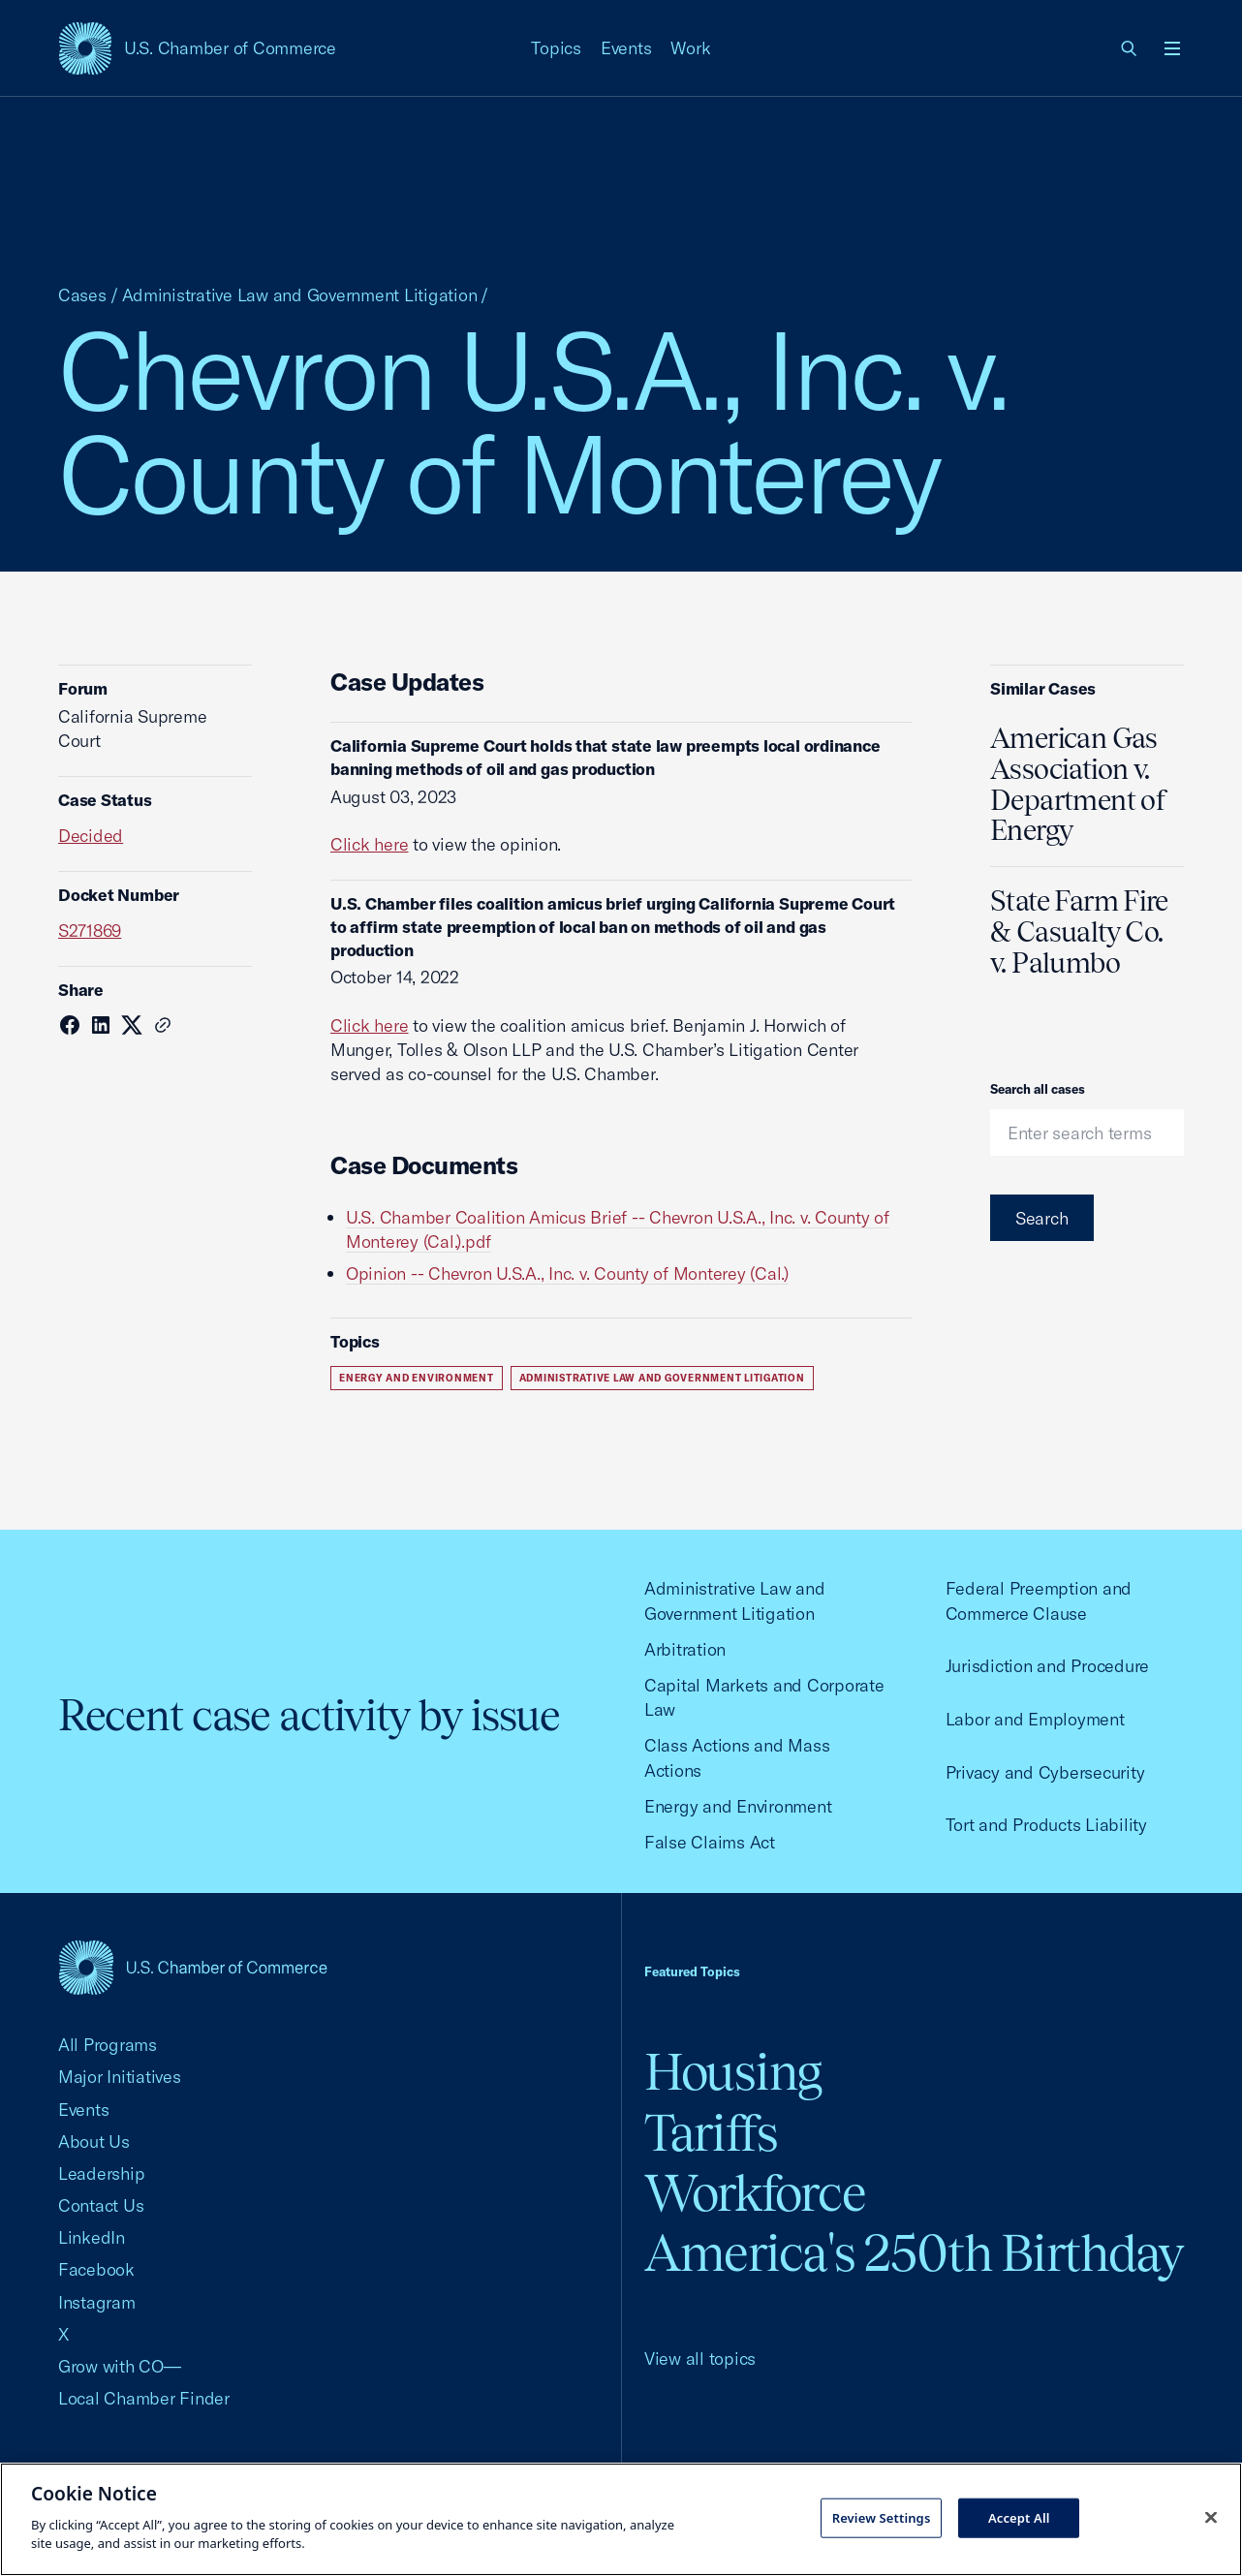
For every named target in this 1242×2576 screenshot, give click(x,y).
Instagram (97, 2302)
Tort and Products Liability (1046, 1825)
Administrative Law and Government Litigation (300, 295)
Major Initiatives (119, 2076)
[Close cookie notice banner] (1211, 2517)
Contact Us (100, 2205)
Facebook (96, 2269)
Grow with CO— (119, 2366)
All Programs (107, 2044)
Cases (82, 295)
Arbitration (685, 1649)
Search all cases (1037, 1089)
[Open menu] (1172, 48)
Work (690, 48)
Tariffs (711, 2132)
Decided (90, 835)
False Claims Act (709, 1842)
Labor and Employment (1035, 1719)
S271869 (89, 930)
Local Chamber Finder (144, 2398)
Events (626, 48)
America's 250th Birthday (914, 2252)
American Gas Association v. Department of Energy (1078, 785)
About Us (94, 2141)
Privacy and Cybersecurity (1045, 1772)
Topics (556, 48)
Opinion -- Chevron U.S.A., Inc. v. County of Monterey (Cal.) (567, 1273)
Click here (369, 844)
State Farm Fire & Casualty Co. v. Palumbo (1079, 932)
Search (1042, 1218)
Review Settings (881, 2517)
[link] (1129, 48)
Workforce (754, 2192)
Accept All (1019, 2517)
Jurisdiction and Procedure (1047, 1666)
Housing (733, 2071)
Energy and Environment (416, 1378)
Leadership (101, 2173)
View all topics (700, 2358)
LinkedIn (91, 2237)
